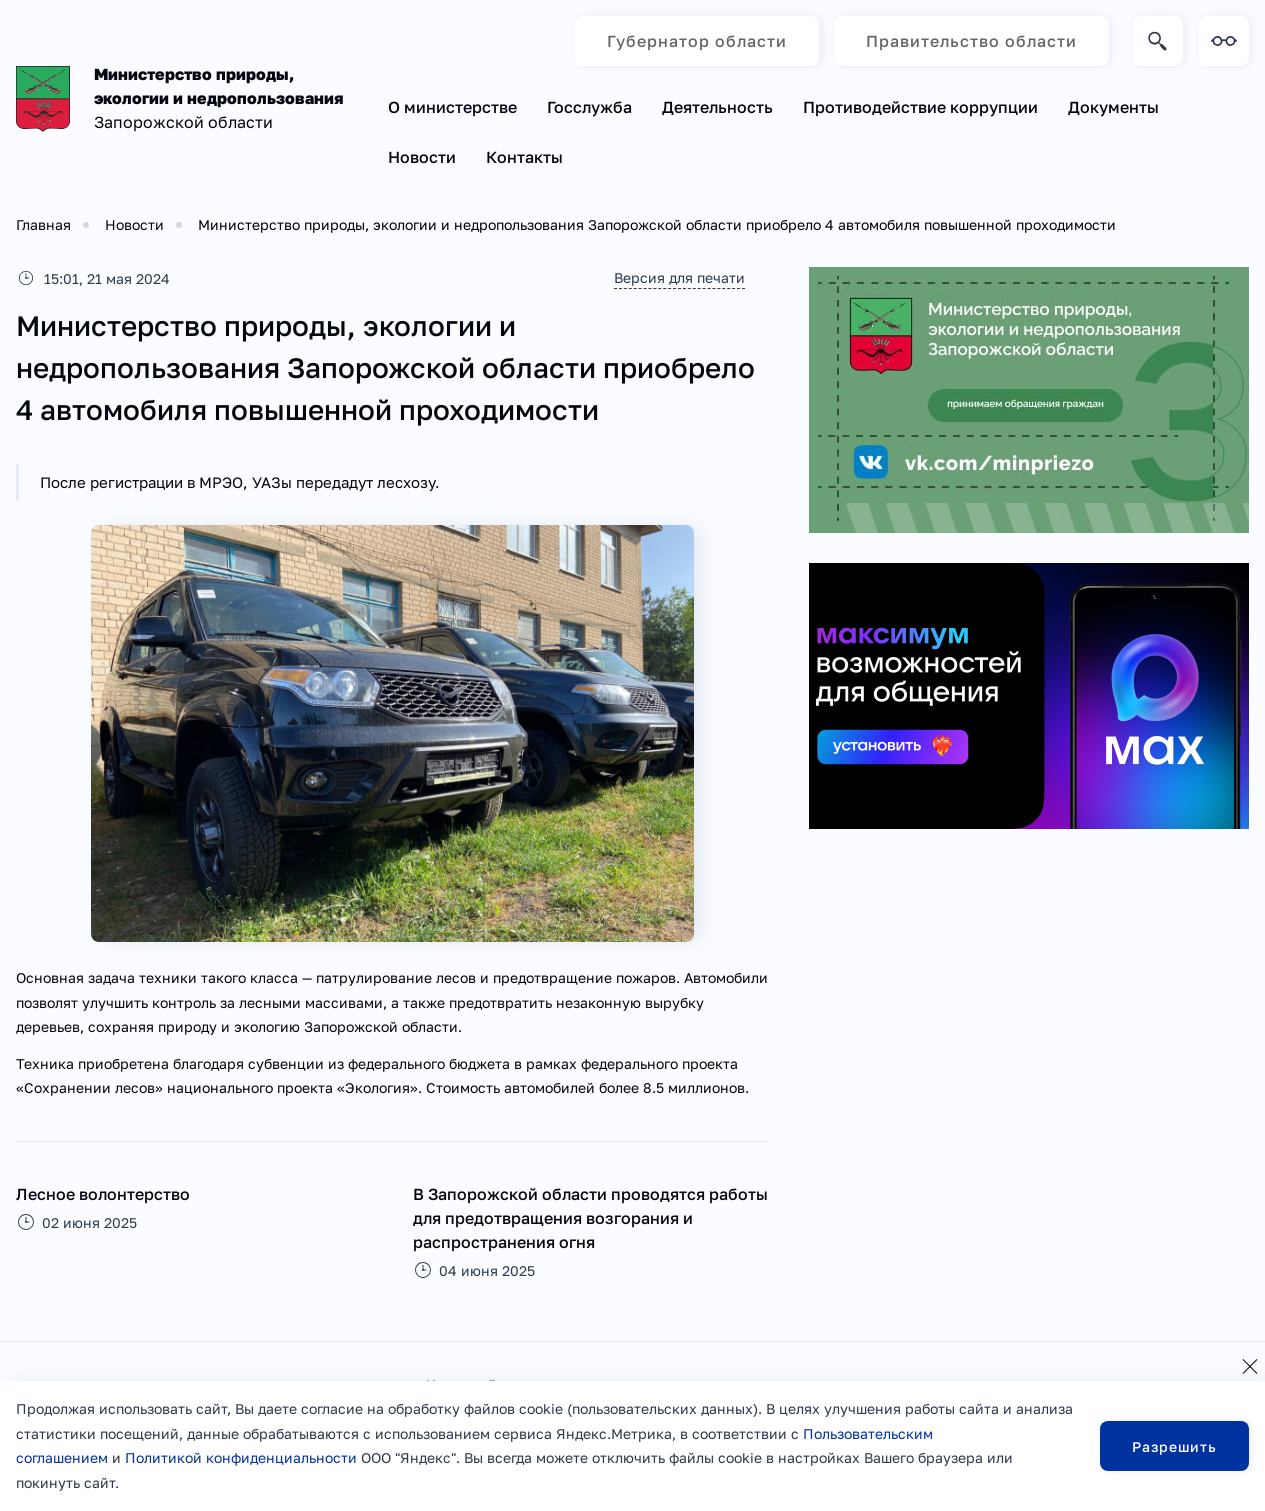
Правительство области (971, 41)
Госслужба (589, 107)
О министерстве (452, 107)
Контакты (524, 157)
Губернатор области (697, 41)
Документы (1113, 107)
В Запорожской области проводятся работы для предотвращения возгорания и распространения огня (590, 1218)
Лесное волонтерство (103, 1194)
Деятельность (717, 107)
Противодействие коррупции (920, 107)
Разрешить (1174, 1446)
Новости (422, 157)
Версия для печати (679, 277)
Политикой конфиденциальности (241, 1457)
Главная (43, 224)
